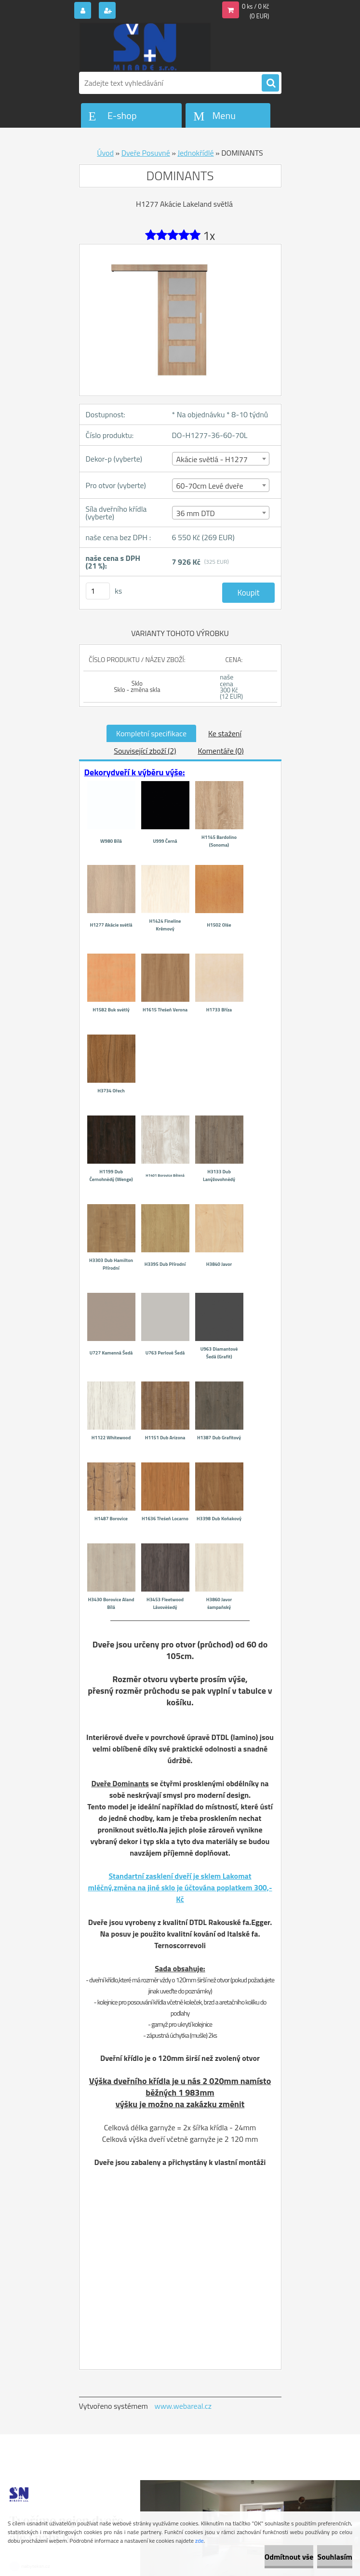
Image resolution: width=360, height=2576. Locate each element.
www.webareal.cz (183, 2406)
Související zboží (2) (145, 751)
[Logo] (145, 47)
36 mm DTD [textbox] (195, 513)
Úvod (105, 153)
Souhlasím (334, 2557)
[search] (270, 83)
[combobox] (220, 458)
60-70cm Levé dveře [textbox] (209, 485)
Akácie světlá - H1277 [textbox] (212, 459)
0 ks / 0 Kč (255, 6)
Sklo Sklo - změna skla (137, 686)
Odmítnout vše (289, 2557)
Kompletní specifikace (151, 733)
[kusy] (98, 591)
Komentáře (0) (220, 751)
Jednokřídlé (195, 153)
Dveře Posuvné (145, 153)
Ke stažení (224, 733)
